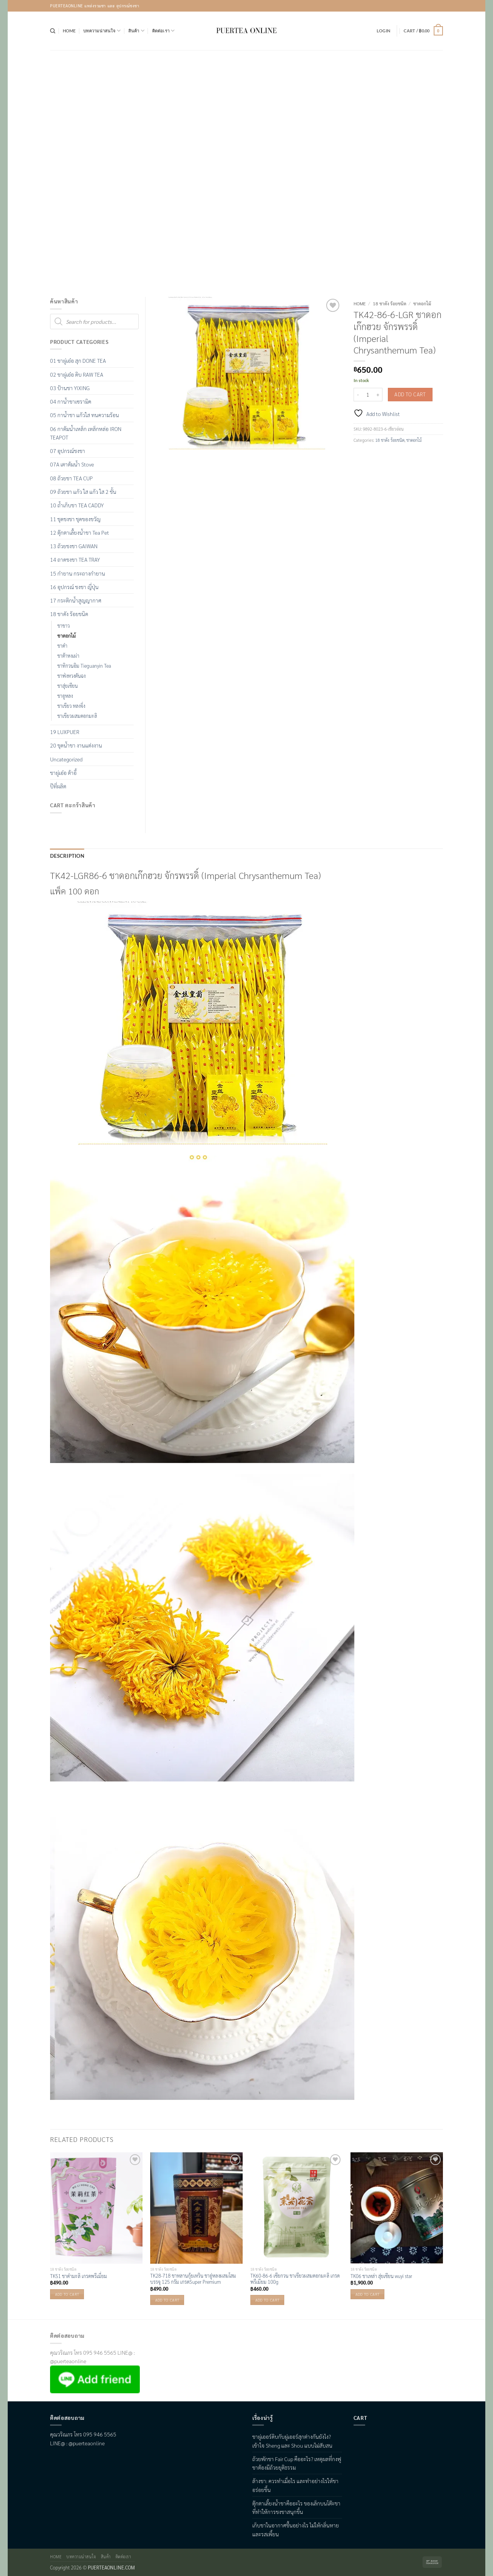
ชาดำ (62, 646)
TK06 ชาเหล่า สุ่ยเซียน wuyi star (381, 2275)
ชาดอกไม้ (422, 303)
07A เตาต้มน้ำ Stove (72, 464)
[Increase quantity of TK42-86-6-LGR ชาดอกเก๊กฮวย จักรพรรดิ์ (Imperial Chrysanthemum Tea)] (377, 394)
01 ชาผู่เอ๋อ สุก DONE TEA (78, 360)
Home (69, 30)
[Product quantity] (368, 394)
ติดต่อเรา (163, 30)
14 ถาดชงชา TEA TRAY (75, 559)
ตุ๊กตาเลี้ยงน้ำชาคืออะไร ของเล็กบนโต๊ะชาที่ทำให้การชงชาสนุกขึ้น (296, 2506)
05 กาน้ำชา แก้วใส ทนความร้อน (84, 414)
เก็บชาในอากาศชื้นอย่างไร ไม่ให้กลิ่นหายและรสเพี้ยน (295, 2528)
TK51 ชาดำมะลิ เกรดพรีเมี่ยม (78, 2275)
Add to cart (410, 394)
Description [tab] (64, 855)
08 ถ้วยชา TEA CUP (71, 478)
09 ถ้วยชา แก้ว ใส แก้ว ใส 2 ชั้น (83, 491)
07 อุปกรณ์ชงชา (67, 450)
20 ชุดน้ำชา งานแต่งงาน (76, 745)
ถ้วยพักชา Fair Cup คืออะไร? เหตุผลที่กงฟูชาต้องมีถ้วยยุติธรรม (296, 2462)
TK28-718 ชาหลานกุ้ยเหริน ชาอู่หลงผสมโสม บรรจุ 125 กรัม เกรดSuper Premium (193, 2278)
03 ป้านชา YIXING (70, 387)
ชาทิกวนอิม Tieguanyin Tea (84, 666)
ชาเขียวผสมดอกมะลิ (77, 716)
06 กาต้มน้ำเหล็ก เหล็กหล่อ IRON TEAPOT (85, 433)
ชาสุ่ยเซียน (67, 686)
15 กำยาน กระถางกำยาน (77, 573)
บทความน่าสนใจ (102, 30)
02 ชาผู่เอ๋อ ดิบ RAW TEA (76, 374)
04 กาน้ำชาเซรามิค (70, 401)
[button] (383, 31)
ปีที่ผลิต (58, 786)
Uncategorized (66, 759)
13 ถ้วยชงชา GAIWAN (73, 545)
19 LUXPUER (64, 731)
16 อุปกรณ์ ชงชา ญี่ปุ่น (74, 586)
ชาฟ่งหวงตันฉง (71, 676)
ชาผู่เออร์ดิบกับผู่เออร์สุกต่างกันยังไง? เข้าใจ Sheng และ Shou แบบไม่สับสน (292, 2440)
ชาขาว (63, 626)
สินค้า (136, 30)
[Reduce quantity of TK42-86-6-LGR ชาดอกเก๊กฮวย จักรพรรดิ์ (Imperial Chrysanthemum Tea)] (358, 394)
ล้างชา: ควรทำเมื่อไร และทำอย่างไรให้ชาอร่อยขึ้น (295, 2484)
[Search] (52, 31)
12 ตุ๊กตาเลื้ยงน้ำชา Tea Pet (79, 532)
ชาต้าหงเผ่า (68, 656)
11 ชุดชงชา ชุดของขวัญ (75, 518)
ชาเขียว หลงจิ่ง (71, 706)
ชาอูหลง (65, 696)
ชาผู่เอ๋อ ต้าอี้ (63, 772)
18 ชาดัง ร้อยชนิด (389, 303)
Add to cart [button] (67, 2292)
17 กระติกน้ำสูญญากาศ (75, 600)
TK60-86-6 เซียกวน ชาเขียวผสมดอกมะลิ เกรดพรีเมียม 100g (295, 2278)
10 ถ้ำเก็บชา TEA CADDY (77, 505)
